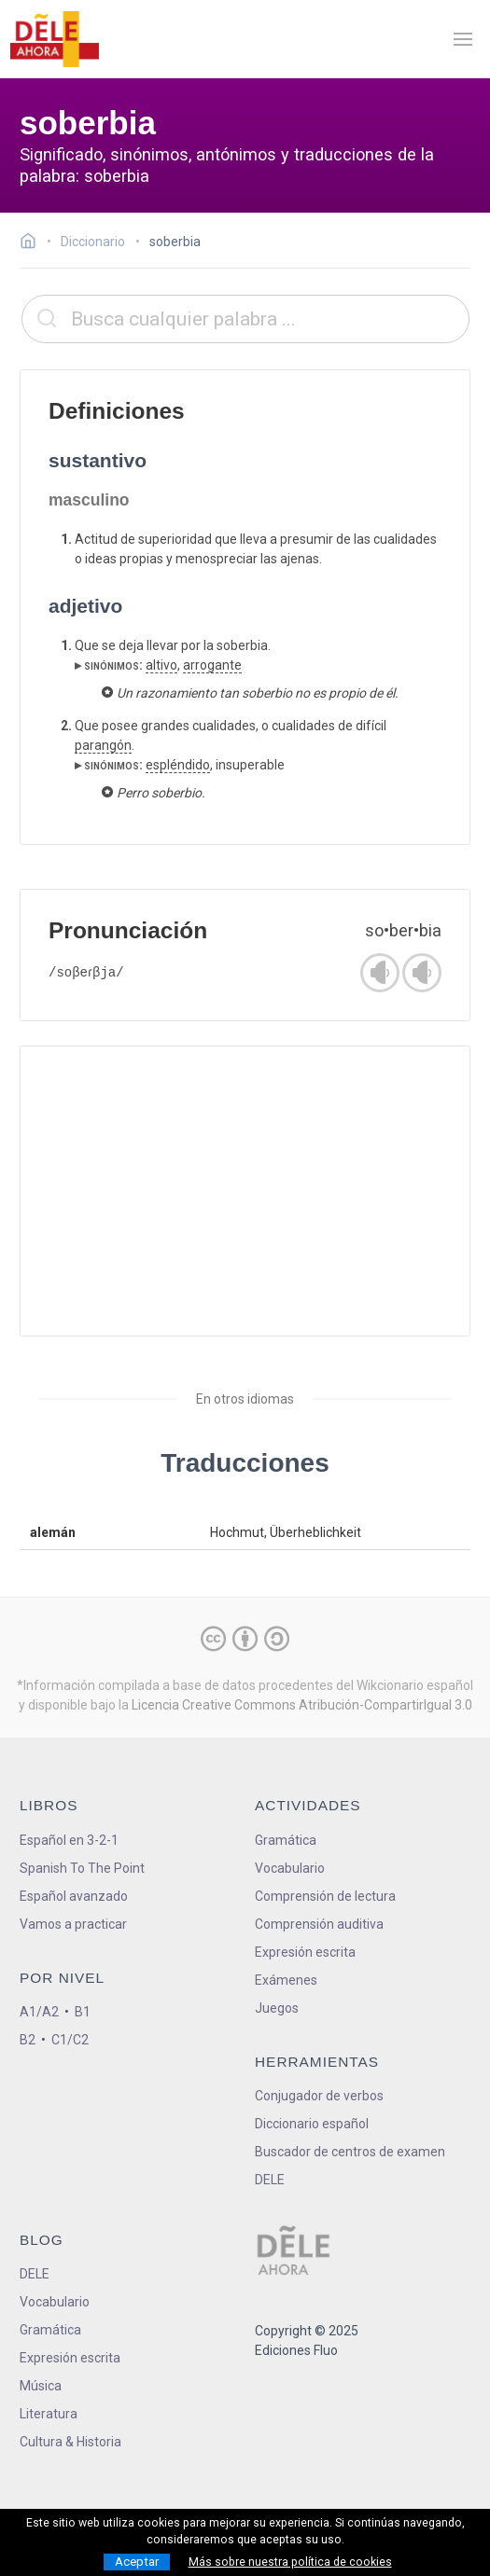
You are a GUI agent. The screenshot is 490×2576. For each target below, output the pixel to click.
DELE (34, 2273)
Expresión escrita (305, 1952)
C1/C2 (70, 2039)
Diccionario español (312, 2123)
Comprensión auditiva (319, 1924)
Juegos (277, 2008)
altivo (161, 665)
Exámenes (286, 1980)
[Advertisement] (245, 1191)
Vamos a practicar (73, 1924)
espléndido (178, 764)
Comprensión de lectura (325, 1896)
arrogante (212, 665)
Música (41, 2385)
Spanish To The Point (82, 1868)
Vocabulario (290, 1868)
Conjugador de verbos (319, 2095)
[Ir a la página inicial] (33, 243)
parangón (103, 745)
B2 (27, 2039)
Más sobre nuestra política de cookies (290, 2562)
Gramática (285, 1840)
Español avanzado (74, 1896)
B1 (83, 2011)
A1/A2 (39, 2011)
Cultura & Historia (70, 2441)
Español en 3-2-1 (69, 1840)
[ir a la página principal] (54, 39)
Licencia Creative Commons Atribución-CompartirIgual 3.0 (302, 1704)
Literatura (48, 2413)
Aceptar (137, 2562)
